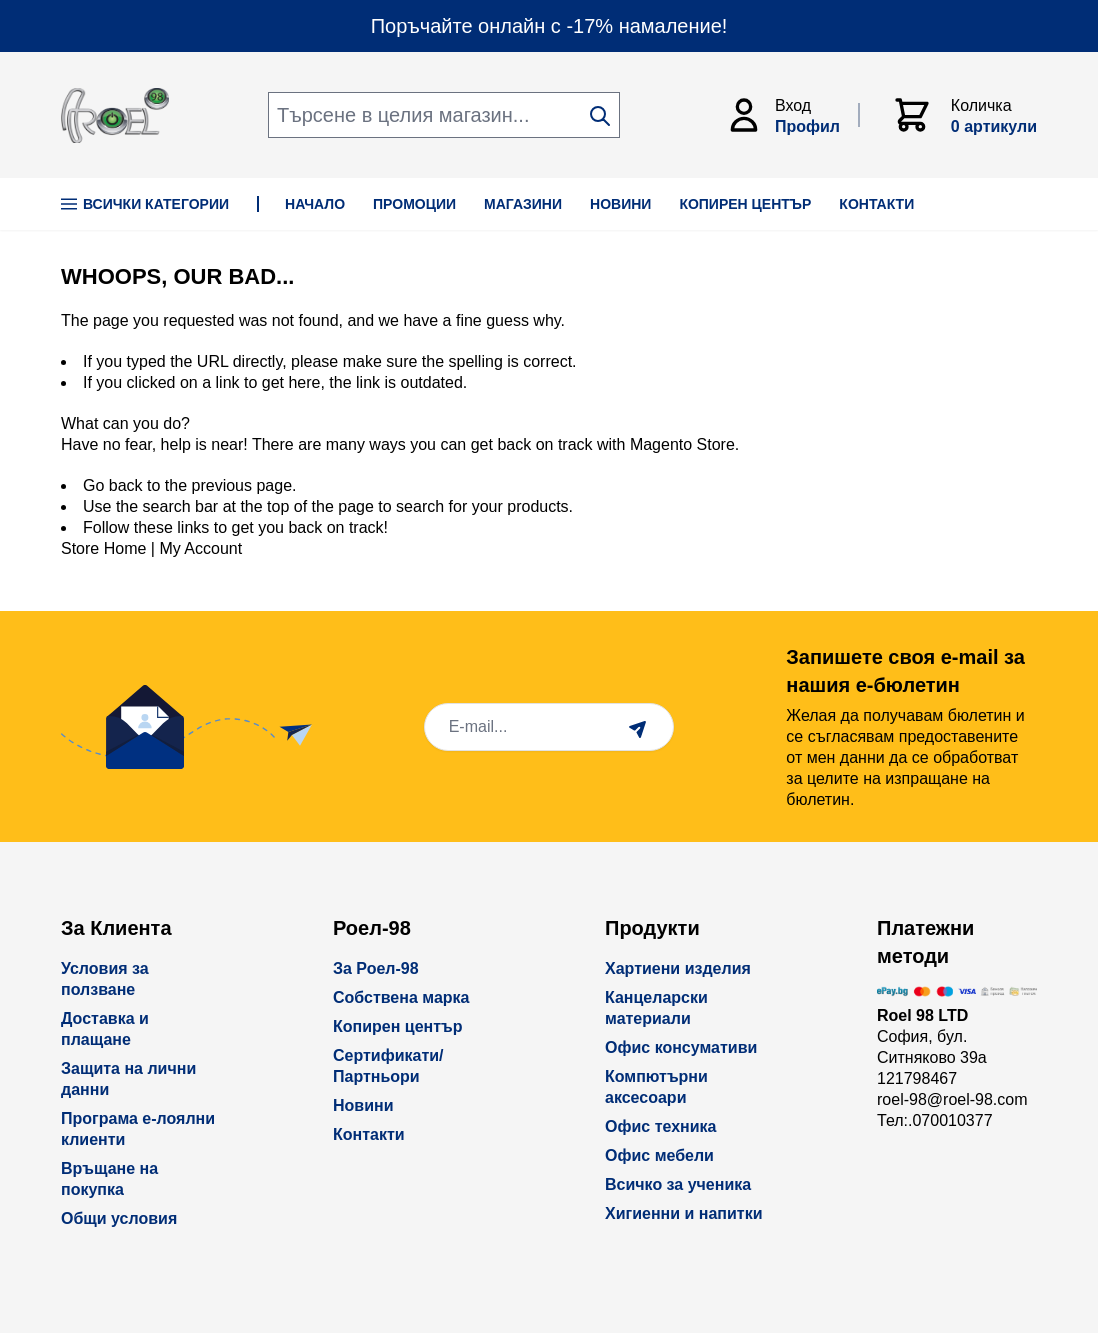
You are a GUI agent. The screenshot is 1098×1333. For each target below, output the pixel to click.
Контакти (369, 1134)
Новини (363, 1105)
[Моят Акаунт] (792, 115)
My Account (200, 548)
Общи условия (119, 1218)
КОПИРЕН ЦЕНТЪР (745, 204)
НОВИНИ (620, 204)
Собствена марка (401, 997)
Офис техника (660, 1126)
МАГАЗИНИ (523, 204)
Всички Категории (145, 204)
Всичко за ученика (678, 1184)
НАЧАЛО (315, 204)
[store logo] (115, 115)
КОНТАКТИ (876, 204)
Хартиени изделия (678, 968)
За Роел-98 (376, 968)
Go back (113, 485)
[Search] (600, 116)
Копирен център (398, 1026)
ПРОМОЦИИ (414, 204)
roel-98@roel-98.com (952, 1099)
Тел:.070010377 (935, 1120)
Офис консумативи (681, 1047)
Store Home (103, 548)
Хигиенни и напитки (684, 1213)
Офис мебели (659, 1155)
